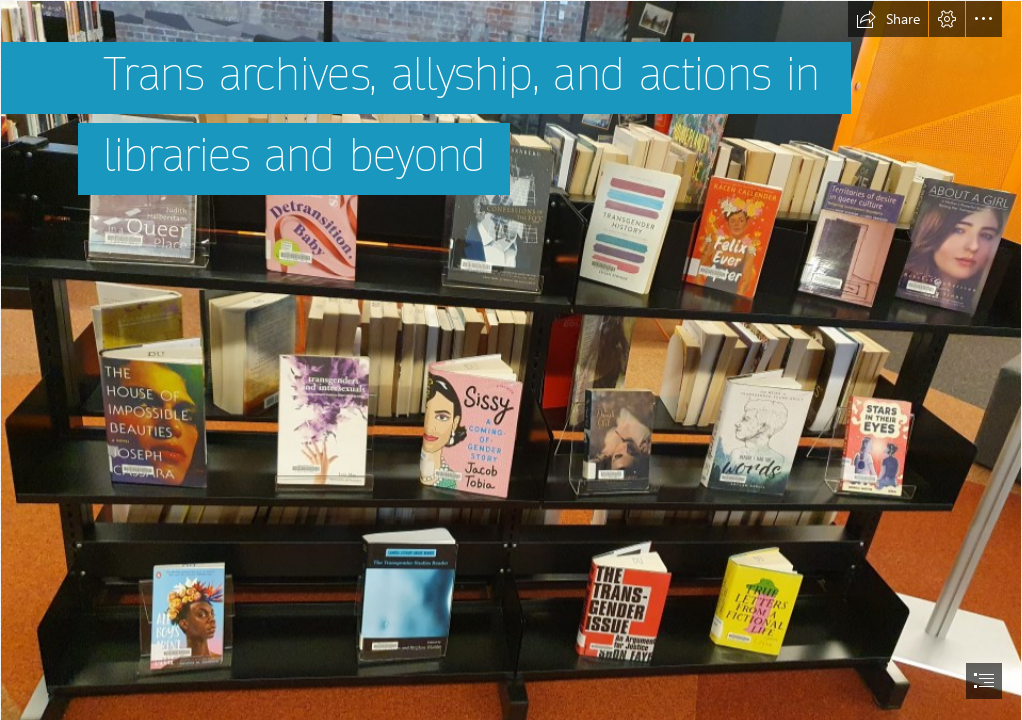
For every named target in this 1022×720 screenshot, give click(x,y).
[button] (888, 19)
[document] (511, 360)
